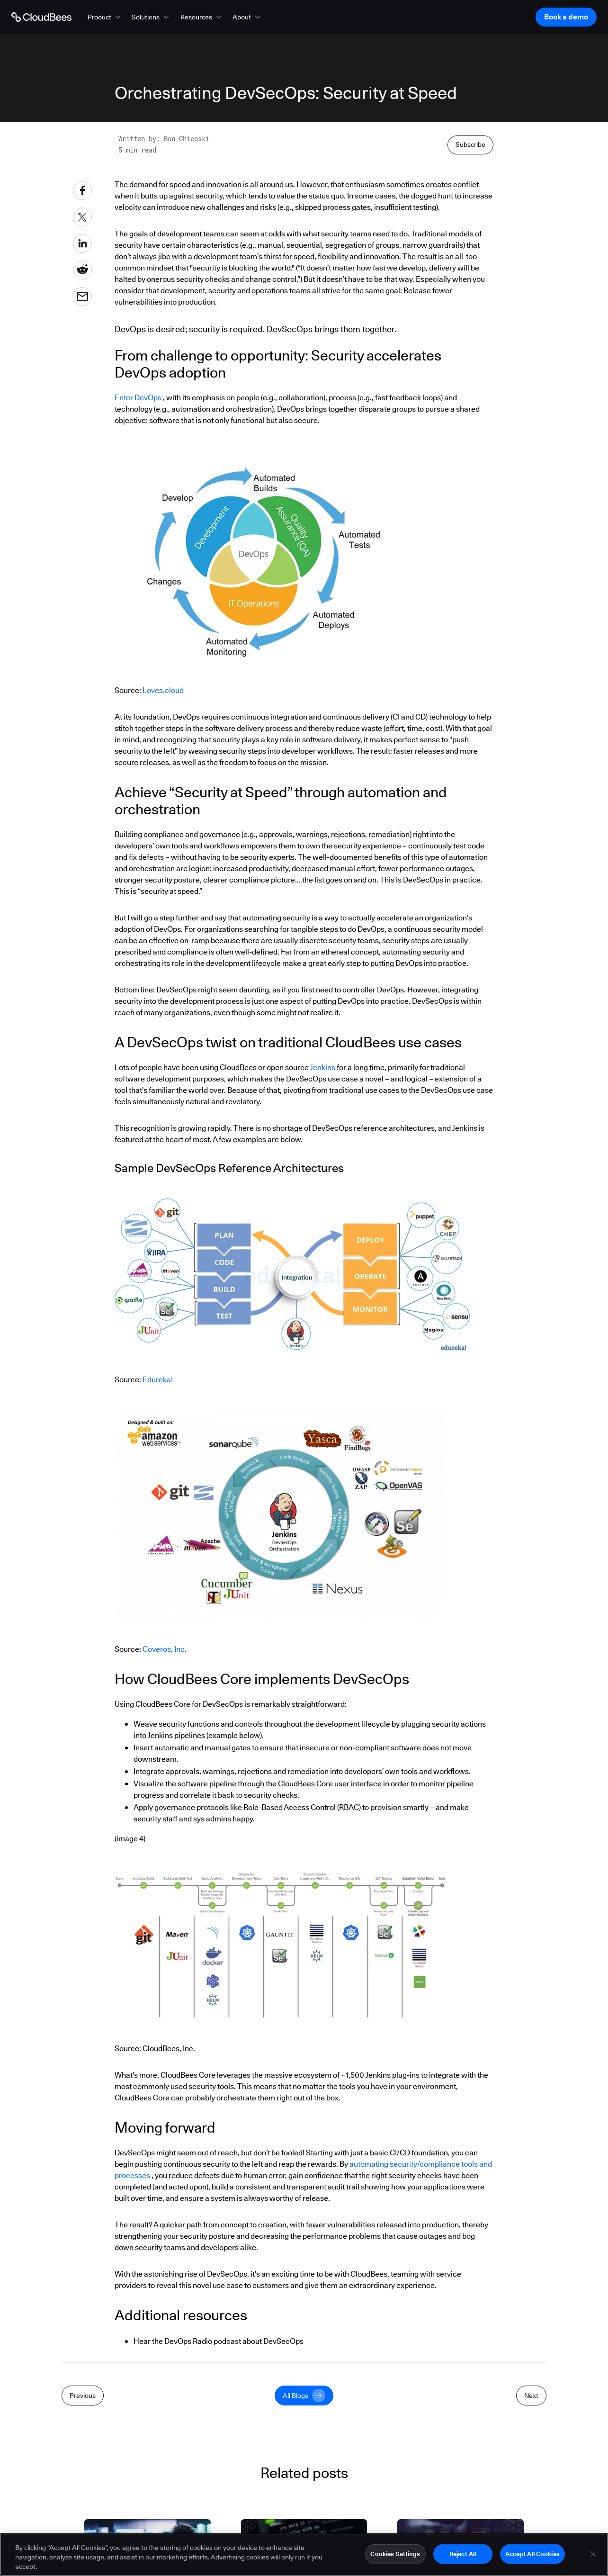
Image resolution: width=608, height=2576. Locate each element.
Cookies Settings (395, 2556)
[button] (105, 17)
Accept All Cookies (532, 2556)
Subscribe (470, 144)
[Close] (592, 2556)
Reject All (462, 2556)
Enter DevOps (138, 397)
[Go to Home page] (41, 17)
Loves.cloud (163, 690)
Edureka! (158, 1379)
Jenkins (322, 1067)
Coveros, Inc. (165, 1649)
